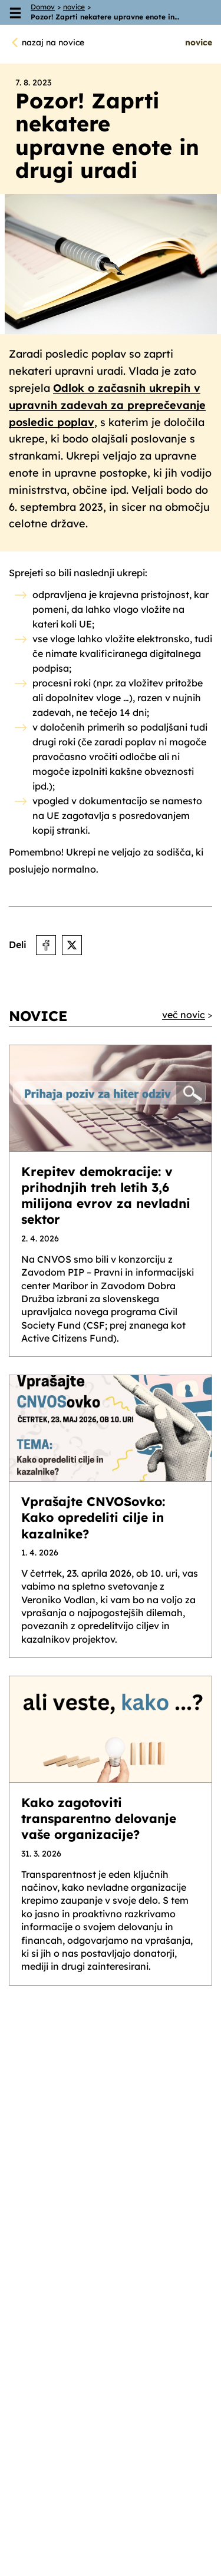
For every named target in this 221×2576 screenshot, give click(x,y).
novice (74, 6)
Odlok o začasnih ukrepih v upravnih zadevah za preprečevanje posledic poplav (107, 405)
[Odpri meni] (15, 12)
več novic (183, 1015)
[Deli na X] (72, 945)
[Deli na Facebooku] (46, 945)
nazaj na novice (53, 42)
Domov (43, 6)
